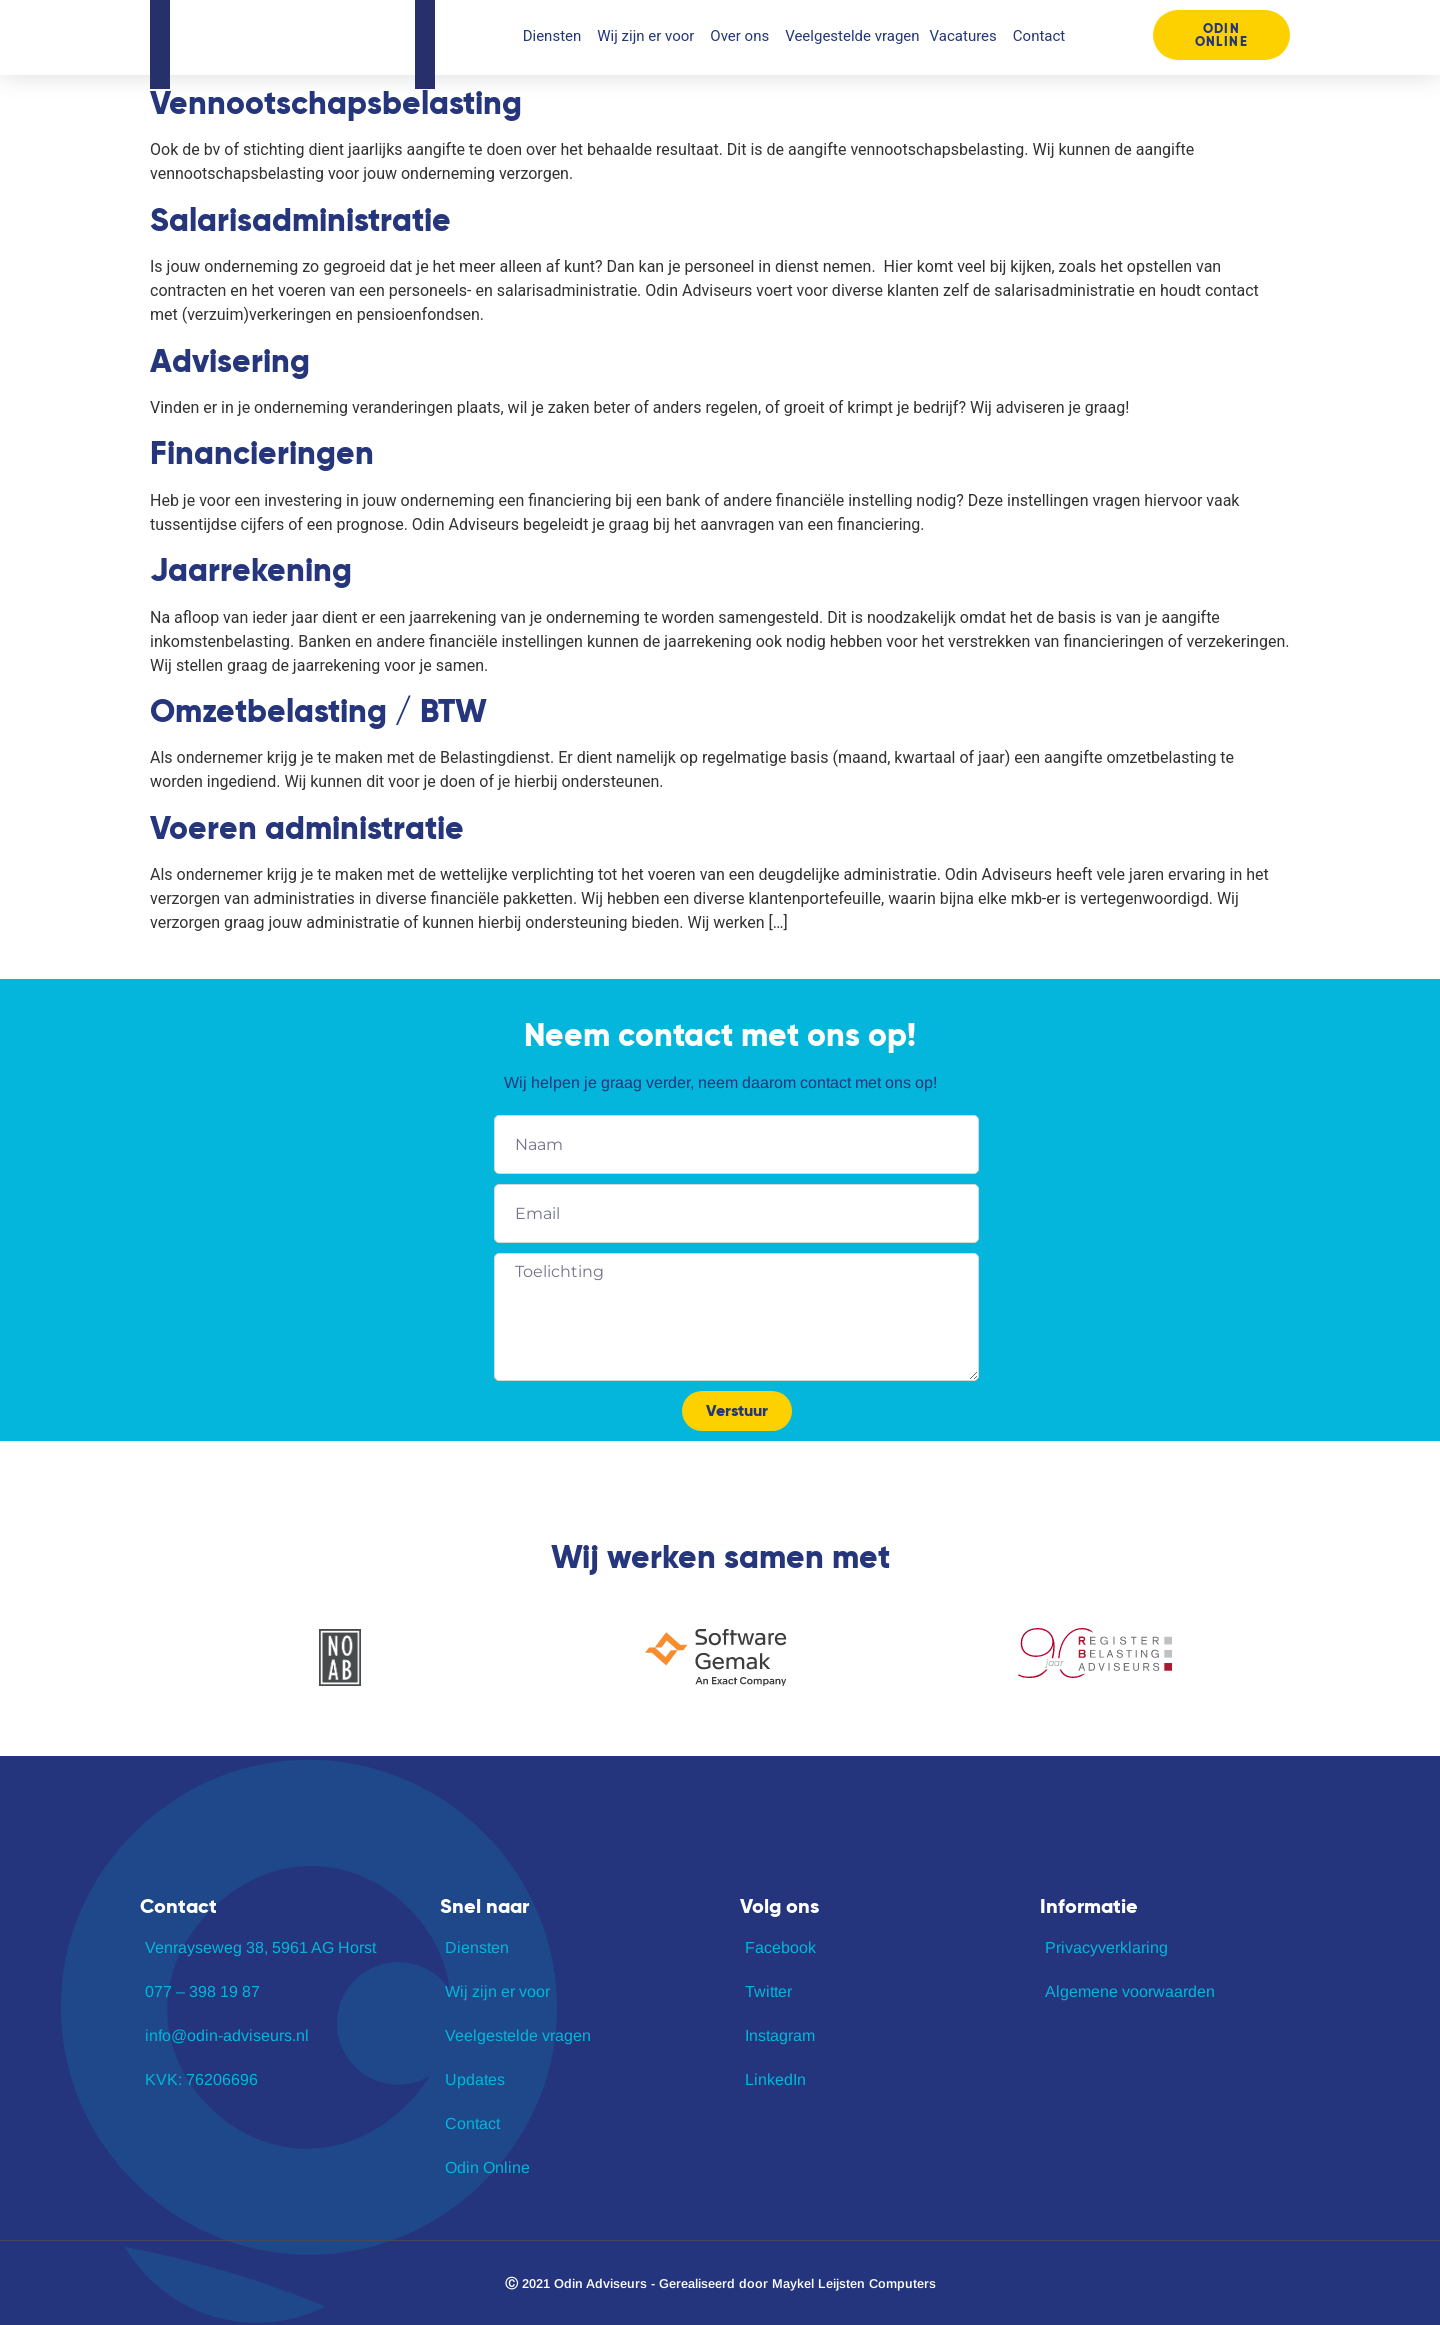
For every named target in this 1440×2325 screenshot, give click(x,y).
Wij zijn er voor (648, 36)
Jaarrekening (251, 570)
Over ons (742, 36)
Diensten (555, 36)
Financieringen (262, 453)
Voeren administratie (307, 828)
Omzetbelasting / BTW (318, 711)
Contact (1039, 36)
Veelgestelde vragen (852, 36)
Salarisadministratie (300, 220)
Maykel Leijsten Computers (854, 2283)
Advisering (230, 361)
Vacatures (966, 36)
